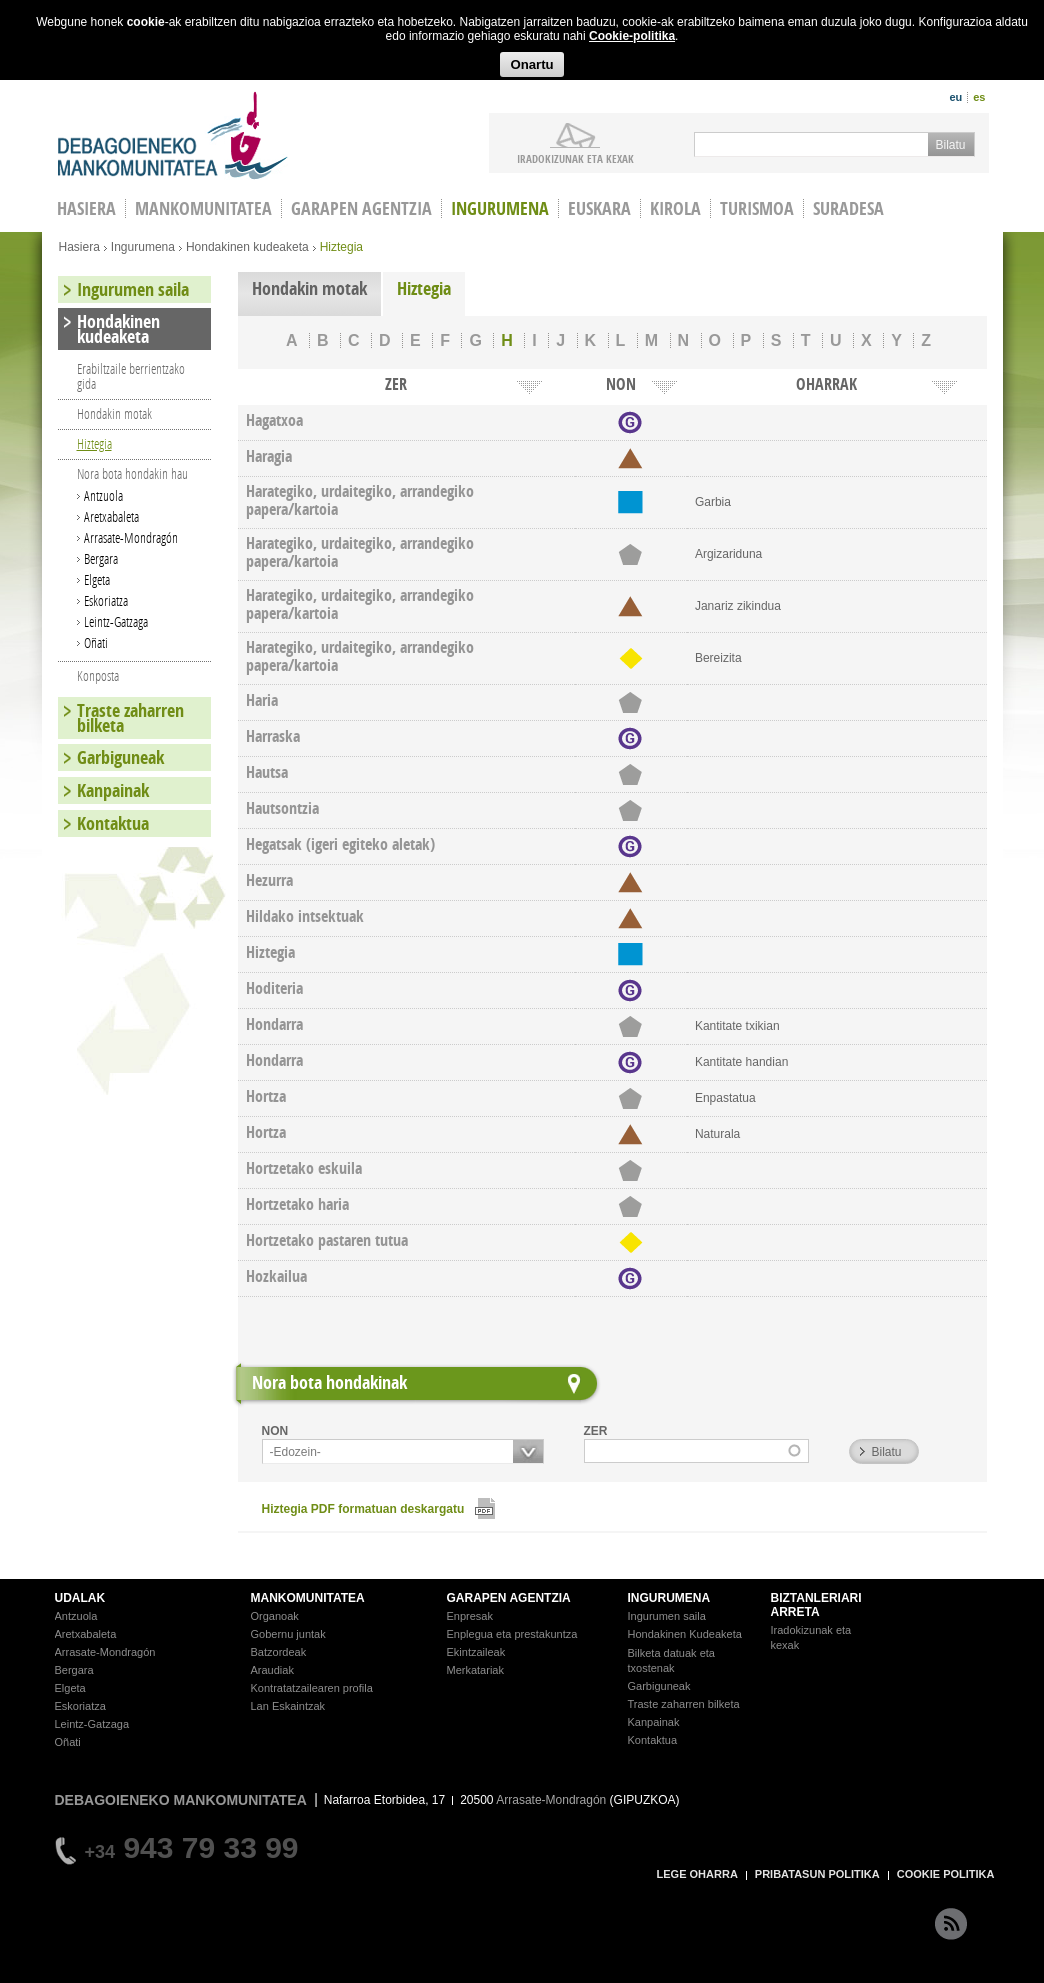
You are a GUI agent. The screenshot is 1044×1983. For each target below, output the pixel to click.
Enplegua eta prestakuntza (512, 1634)
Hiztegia (424, 288)
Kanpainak (113, 790)
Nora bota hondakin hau (132, 473)
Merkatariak (475, 1670)
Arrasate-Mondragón (131, 537)
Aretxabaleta (111, 516)
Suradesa (848, 208)
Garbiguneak (120, 757)
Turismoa (757, 208)
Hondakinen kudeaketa (247, 247)
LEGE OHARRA (697, 1874)
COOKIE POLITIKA (946, 1874)
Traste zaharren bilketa (130, 718)
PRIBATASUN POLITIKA (817, 1874)
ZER (596, 1431)
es (979, 97)
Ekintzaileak (476, 1652)
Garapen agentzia (361, 208)
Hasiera (79, 247)
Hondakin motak (309, 288)
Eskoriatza (106, 600)
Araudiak (272, 1670)
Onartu (531, 64)
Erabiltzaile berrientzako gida (131, 376)
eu (955, 97)
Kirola (675, 208)
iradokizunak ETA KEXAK (575, 158)
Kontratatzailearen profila (312, 1688)
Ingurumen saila (133, 289)
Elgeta (97, 579)
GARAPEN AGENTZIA (509, 1598)
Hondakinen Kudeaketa (685, 1634)
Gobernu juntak (288, 1634)
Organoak (275, 1616)
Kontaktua (113, 823)
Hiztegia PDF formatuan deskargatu (363, 1509)
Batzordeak (279, 1652)
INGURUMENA (669, 1598)
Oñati (96, 642)
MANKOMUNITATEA (308, 1598)
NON (275, 1431)
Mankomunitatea (203, 208)
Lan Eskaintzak (288, 1706)
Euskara (599, 208)
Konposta (98, 675)
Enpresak (470, 1616)
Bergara (101, 558)
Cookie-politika (632, 36)
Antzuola (103, 495)
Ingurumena (500, 208)
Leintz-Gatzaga (116, 621)
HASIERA (86, 208)
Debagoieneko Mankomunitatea (173, 135)
